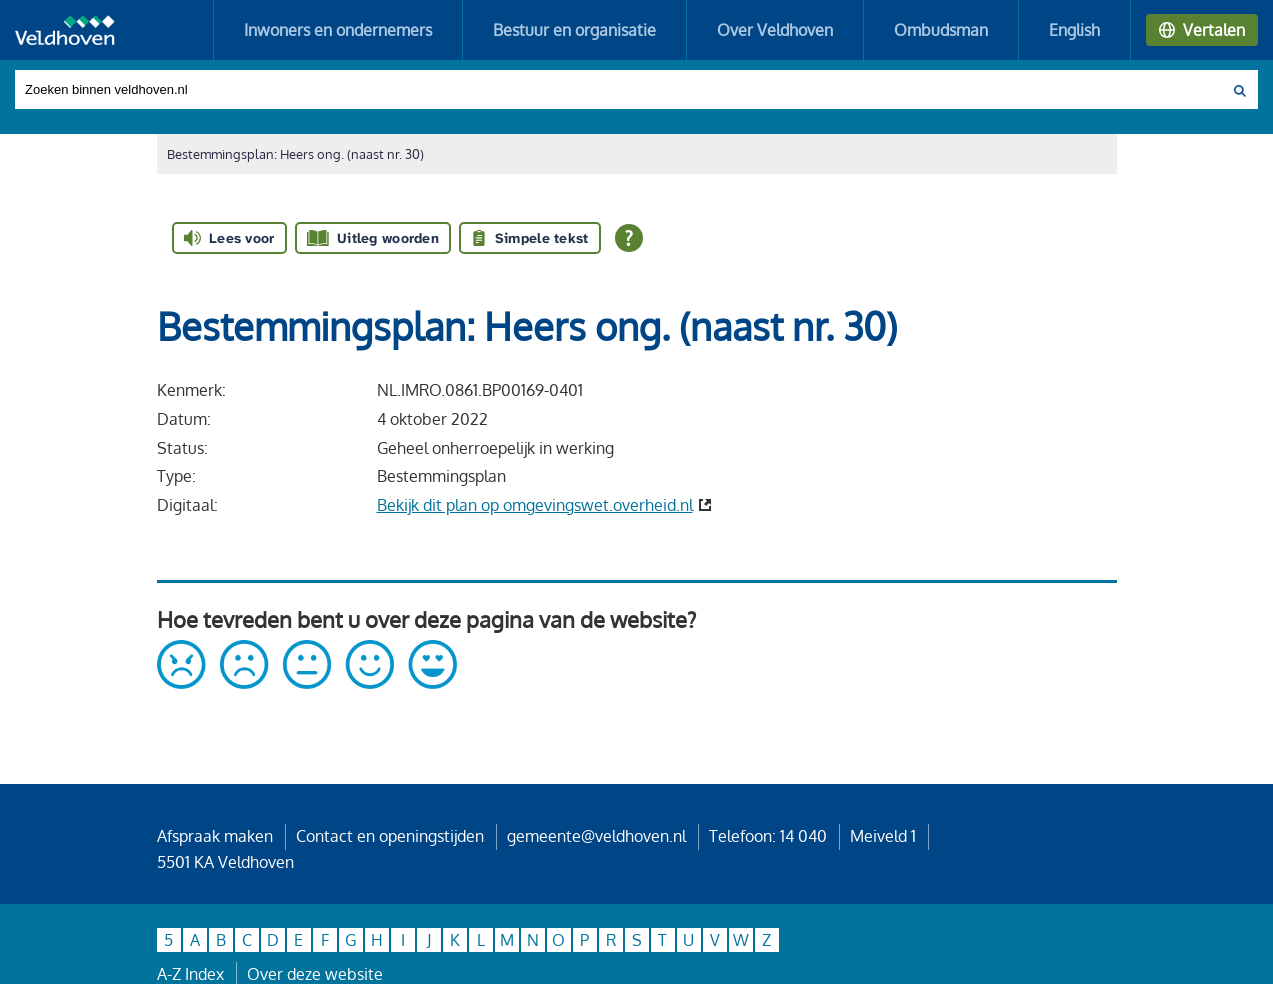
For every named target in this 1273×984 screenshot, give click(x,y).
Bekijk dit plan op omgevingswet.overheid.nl (535, 505)
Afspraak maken (215, 836)
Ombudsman (941, 30)
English (1074, 30)
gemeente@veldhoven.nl (596, 836)
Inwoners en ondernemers (338, 30)
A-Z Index (190, 974)
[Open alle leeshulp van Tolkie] (629, 238)
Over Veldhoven (775, 30)
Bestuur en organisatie (574, 30)
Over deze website (315, 974)
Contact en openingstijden (390, 836)
